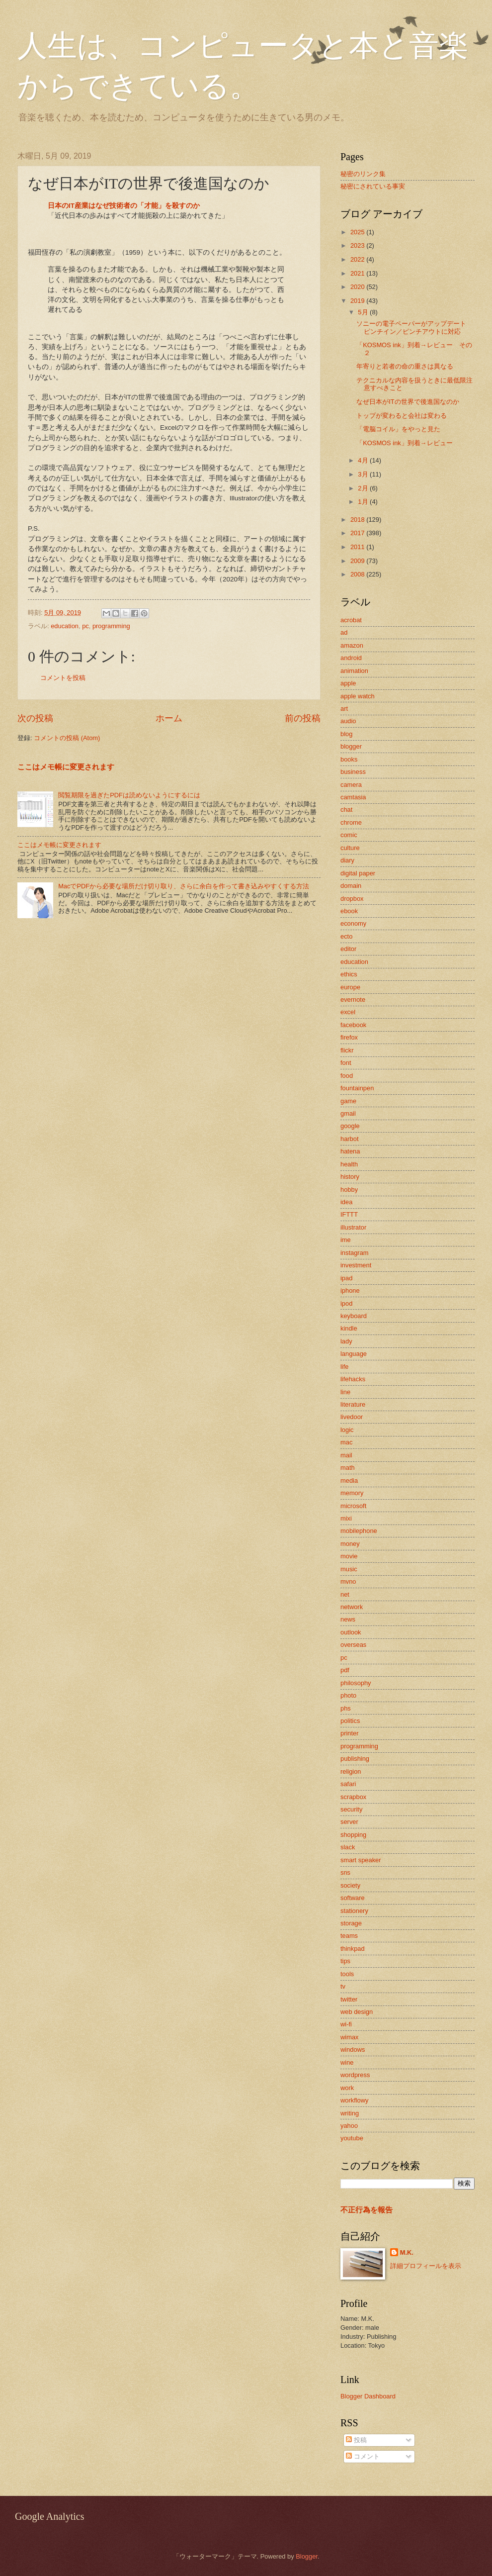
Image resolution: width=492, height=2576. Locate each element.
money (350, 1543)
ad (343, 632)
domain (350, 885)
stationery (354, 1910)
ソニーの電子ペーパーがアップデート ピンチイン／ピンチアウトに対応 (414, 327)
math (347, 1467)
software (352, 1898)
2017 (358, 533)
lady (346, 1341)
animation (354, 670)
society (350, 1885)
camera (351, 784)
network (351, 1607)
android (351, 658)
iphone (350, 1290)
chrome (351, 822)
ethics (348, 974)
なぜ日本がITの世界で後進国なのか (407, 401)
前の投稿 (303, 718)
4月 (364, 460)
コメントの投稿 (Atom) (67, 738)
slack (347, 1847)
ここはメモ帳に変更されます (65, 767)
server (349, 1821)
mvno (348, 1581)
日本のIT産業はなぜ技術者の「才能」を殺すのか (124, 205)
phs (345, 1708)
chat (346, 809)
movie (348, 1556)
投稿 (356, 2440)
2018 (358, 519)
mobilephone (358, 1530)
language (353, 1353)
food (346, 1075)
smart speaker (360, 1860)
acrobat (351, 620)
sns (345, 1872)
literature (352, 1404)
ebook (349, 911)
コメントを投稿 (62, 677)
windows (352, 2049)
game (348, 1101)
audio (348, 721)
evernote (352, 999)
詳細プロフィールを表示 (425, 2266)
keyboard (353, 1316)
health (349, 1164)
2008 (358, 574)
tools (347, 1974)
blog (346, 734)
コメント (363, 2456)
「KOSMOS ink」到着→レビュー (404, 443)
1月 (364, 501)
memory (352, 1493)
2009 (358, 561)
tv (342, 1986)
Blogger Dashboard (368, 2396)
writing (349, 2113)
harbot (349, 1139)
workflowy (354, 2100)
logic (346, 1429)
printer (349, 1733)
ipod (346, 1303)
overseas (353, 1644)
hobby (349, 1189)
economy (353, 923)
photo (348, 1695)
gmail (348, 1113)
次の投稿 (35, 718)
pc (85, 626)
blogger (351, 746)
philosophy (355, 1683)
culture (350, 848)
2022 (358, 259)
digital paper (357, 873)
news (347, 1619)
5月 (364, 312)
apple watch (357, 696)
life (344, 1366)
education (65, 626)
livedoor (351, 1417)
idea (346, 1202)
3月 (364, 474)
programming (111, 626)
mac (346, 1442)
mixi (346, 1518)
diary (347, 860)
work (347, 2088)
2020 (358, 286)
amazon (351, 645)
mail (346, 1455)
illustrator (353, 1227)
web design (356, 2011)
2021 (358, 273)
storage (351, 1923)
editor (348, 949)
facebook (353, 1025)
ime (345, 1239)
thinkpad (352, 1948)
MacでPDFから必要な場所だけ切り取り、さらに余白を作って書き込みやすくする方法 (183, 886)
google (350, 1126)
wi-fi (346, 2024)
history (349, 1176)
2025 (358, 232)
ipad (346, 1278)
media (349, 1480)
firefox (349, 1037)
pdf (344, 1670)
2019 (358, 300)
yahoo (349, 2125)
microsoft (353, 1506)
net (344, 1594)
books (348, 759)
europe (350, 987)
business (353, 771)
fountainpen (357, 1088)
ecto (346, 936)
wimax (349, 2037)
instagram (354, 1252)
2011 (358, 547)
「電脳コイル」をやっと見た (398, 429)
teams (349, 1935)
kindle (348, 1328)
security (351, 1809)
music (348, 1569)
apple (348, 683)
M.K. (406, 2252)
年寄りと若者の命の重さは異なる (404, 366)
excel (347, 1012)
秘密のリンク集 (363, 174)
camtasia (353, 797)
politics (350, 1720)
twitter (348, 1999)
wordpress (355, 2075)
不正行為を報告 (366, 2209)
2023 (358, 245)
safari (348, 1784)
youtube (351, 2138)
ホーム (169, 718)
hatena (350, 1151)
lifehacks (352, 1379)
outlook (350, 1632)
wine (346, 2062)
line (345, 1392)
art (344, 708)
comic (348, 835)
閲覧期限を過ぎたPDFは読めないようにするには (129, 795)
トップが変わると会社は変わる (401, 415)
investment (355, 1265)
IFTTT (349, 1214)
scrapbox (353, 1797)
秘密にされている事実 (372, 186)
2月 (364, 488)
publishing (354, 1758)
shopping (353, 1834)
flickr (346, 1050)
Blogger (307, 2556)
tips (345, 1961)
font (345, 1062)
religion (350, 1771)
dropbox (352, 898)
